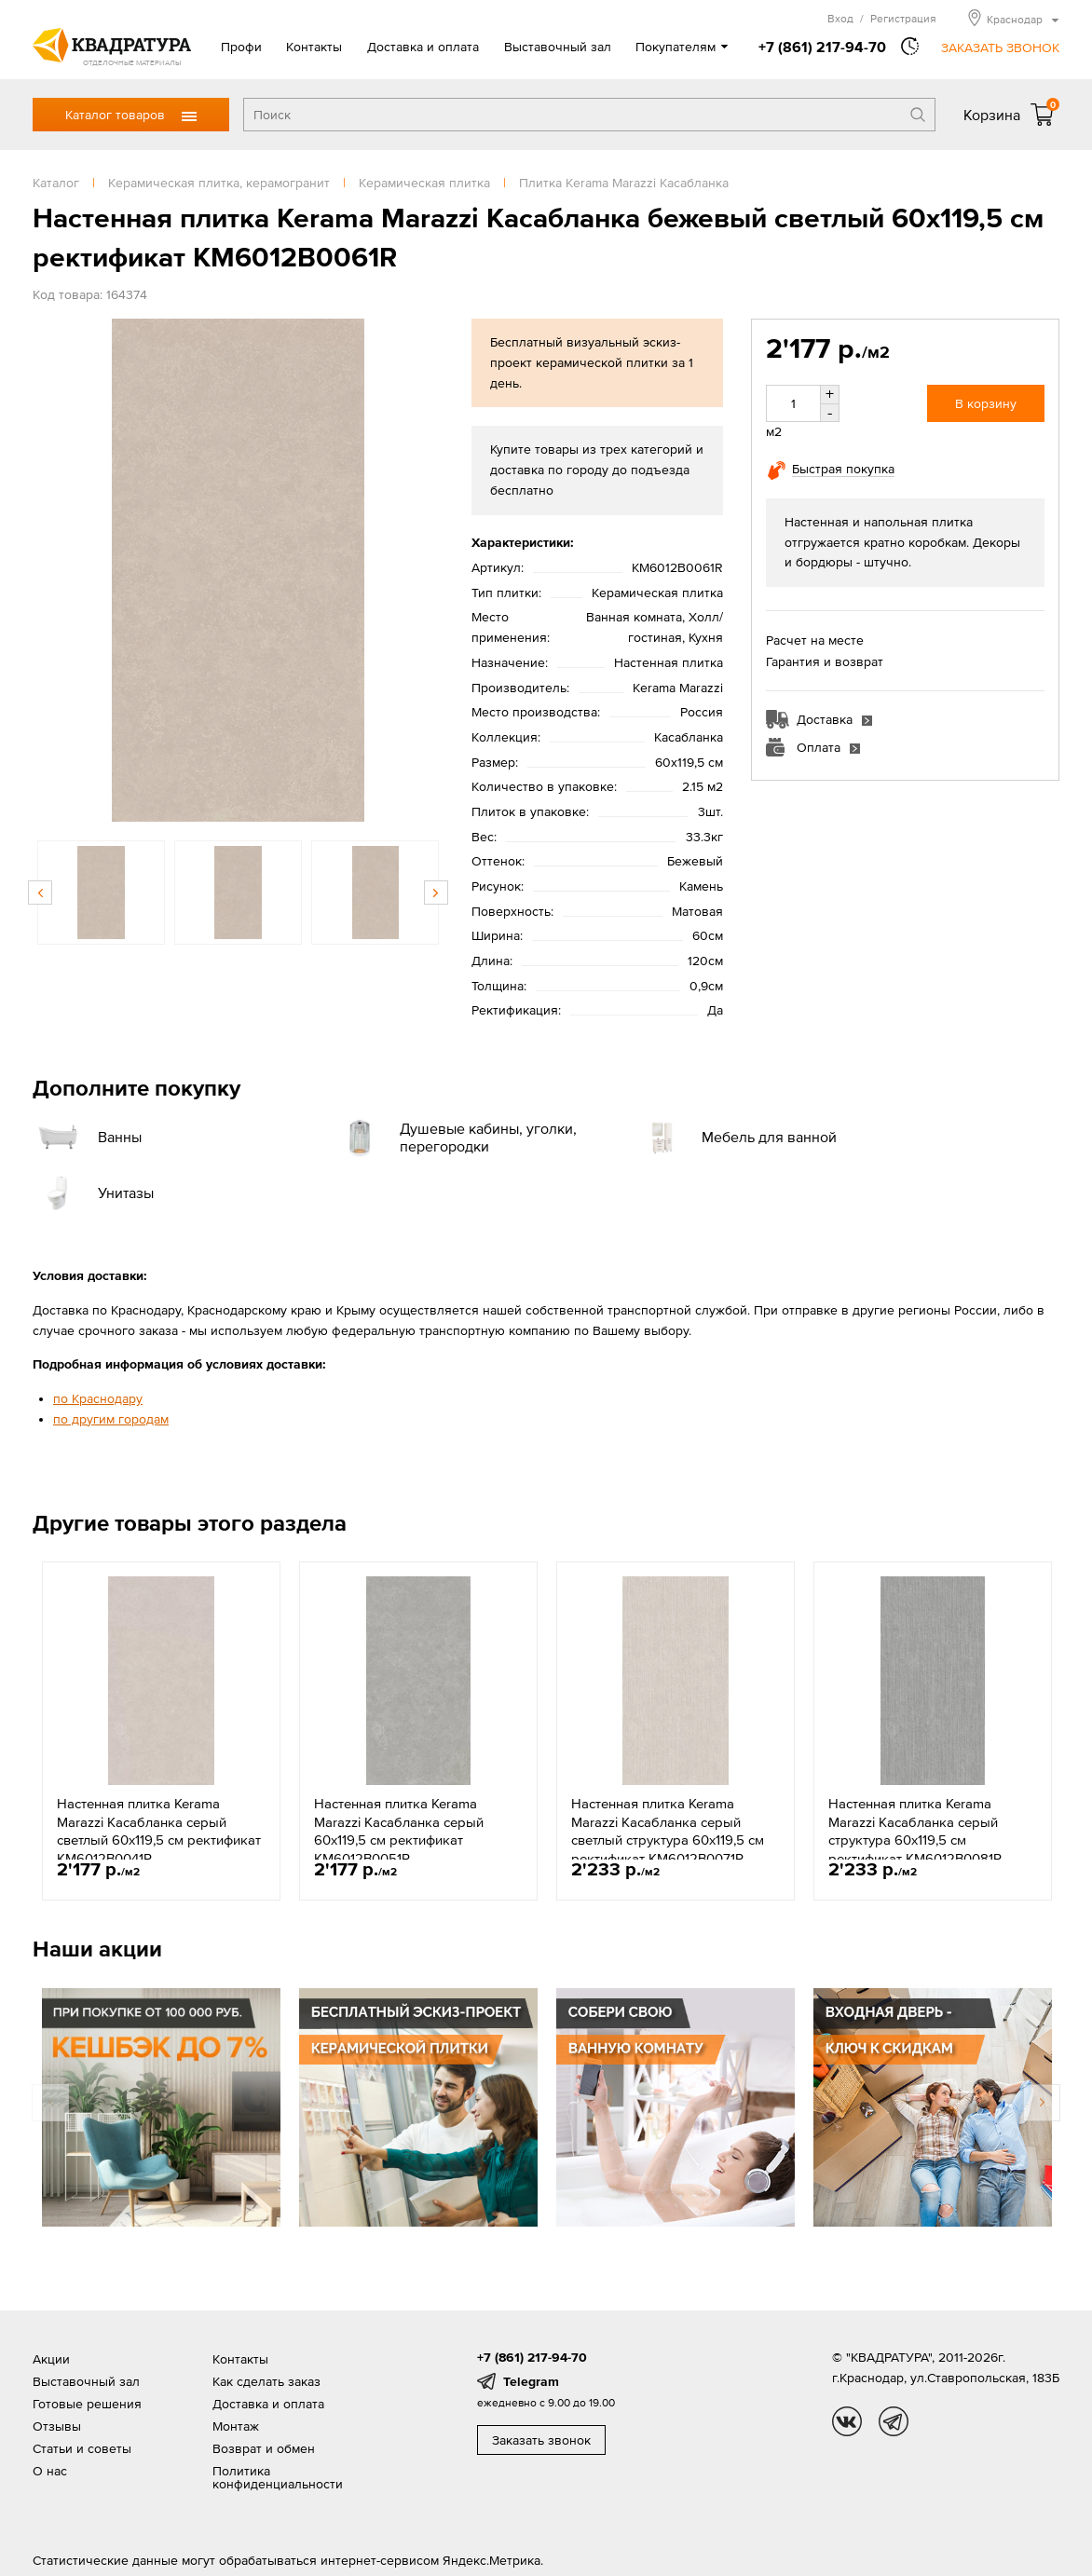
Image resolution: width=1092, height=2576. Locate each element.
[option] (238, 570)
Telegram (531, 2381)
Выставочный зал (557, 46)
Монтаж (235, 2426)
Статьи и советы (82, 2448)
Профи (241, 46)
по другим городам (111, 1418)
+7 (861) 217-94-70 (822, 46)
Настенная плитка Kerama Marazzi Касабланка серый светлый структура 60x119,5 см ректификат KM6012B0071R (667, 1830)
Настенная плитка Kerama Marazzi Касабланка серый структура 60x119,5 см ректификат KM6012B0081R (915, 1830)
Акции (51, 2358)
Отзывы (57, 2426)
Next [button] (436, 892)
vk (847, 2421)
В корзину (986, 403)
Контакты (314, 46)
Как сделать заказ (266, 2381)
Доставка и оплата (423, 46)
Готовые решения (87, 2403)
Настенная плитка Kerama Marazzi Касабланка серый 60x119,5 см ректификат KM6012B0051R (399, 1830)
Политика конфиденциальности (277, 2477)
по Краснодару (98, 1398)
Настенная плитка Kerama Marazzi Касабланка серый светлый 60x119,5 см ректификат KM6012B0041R (159, 1830)
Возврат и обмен (263, 2448)
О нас (50, 2470)
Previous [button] (40, 892)
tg (893, 2421)
